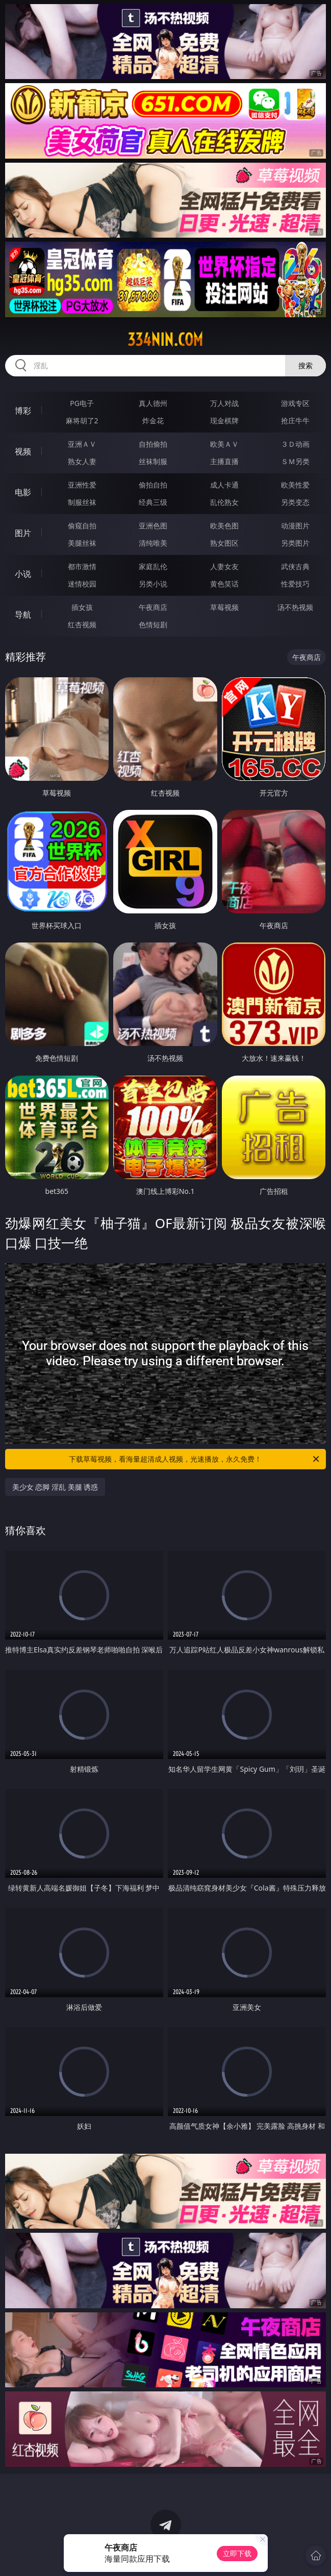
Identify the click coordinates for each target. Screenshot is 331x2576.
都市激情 (82, 566)
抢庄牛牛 (295, 420)
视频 (23, 451)
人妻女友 (224, 566)
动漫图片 (295, 525)
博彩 (23, 410)
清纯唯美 (153, 543)
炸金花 (153, 420)
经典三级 (153, 502)
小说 (23, 573)
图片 (23, 533)
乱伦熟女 (224, 502)
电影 (23, 492)
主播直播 (224, 461)
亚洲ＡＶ (82, 444)
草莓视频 (224, 607)
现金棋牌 (224, 420)
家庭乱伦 (153, 566)
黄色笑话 (224, 584)
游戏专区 (295, 403)
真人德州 (153, 403)
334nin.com (165, 339)
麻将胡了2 (82, 420)
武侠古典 (295, 566)
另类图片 (295, 543)
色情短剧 (153, 624)
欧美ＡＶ (224, 444)
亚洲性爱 (82, 485)
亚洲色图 (153, 525)
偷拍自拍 (153, 485)
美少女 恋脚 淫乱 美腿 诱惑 (55, 1487)
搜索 (305, 365)
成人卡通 (224, 485)
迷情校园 (82, 584)
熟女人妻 (82, 461)
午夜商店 (153, 607)
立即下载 (237, 2553)
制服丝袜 (82, 502)
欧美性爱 (295, 485)
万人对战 (224, 403)
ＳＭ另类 (295, 461)
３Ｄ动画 (295, 444)
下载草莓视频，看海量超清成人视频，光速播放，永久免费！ (195, 1459)
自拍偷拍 (153, 444)
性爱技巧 (295, 584)
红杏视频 (82, 624)
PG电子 (82, 403)
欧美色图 (224, 525)
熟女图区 (224, 543)
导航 (23, 614)
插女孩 (82, 607)
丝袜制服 (153, 461)
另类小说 (153, 584)
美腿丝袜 (82, 543)
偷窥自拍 (82, 525)
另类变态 (295, 502)
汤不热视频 (295, 607)
